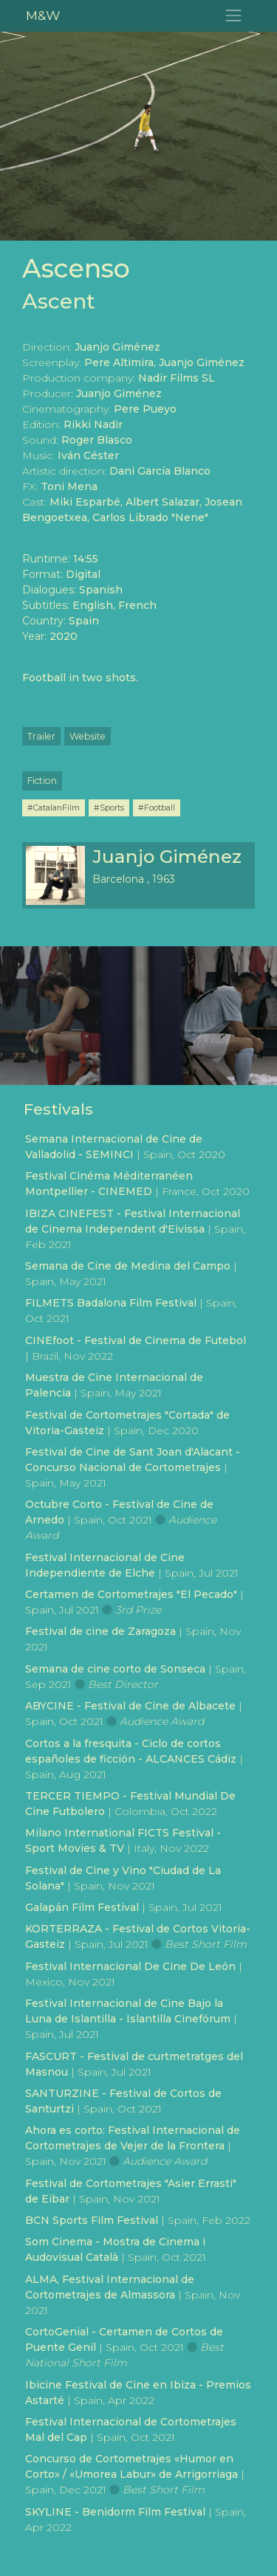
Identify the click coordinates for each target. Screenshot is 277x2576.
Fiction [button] (42, 780)
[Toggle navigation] (233, 16)
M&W (43, 15)
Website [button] (87, 736)
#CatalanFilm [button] (53, 807)
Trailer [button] (41, 736)
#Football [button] (156, 807)
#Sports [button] (109, 807)
